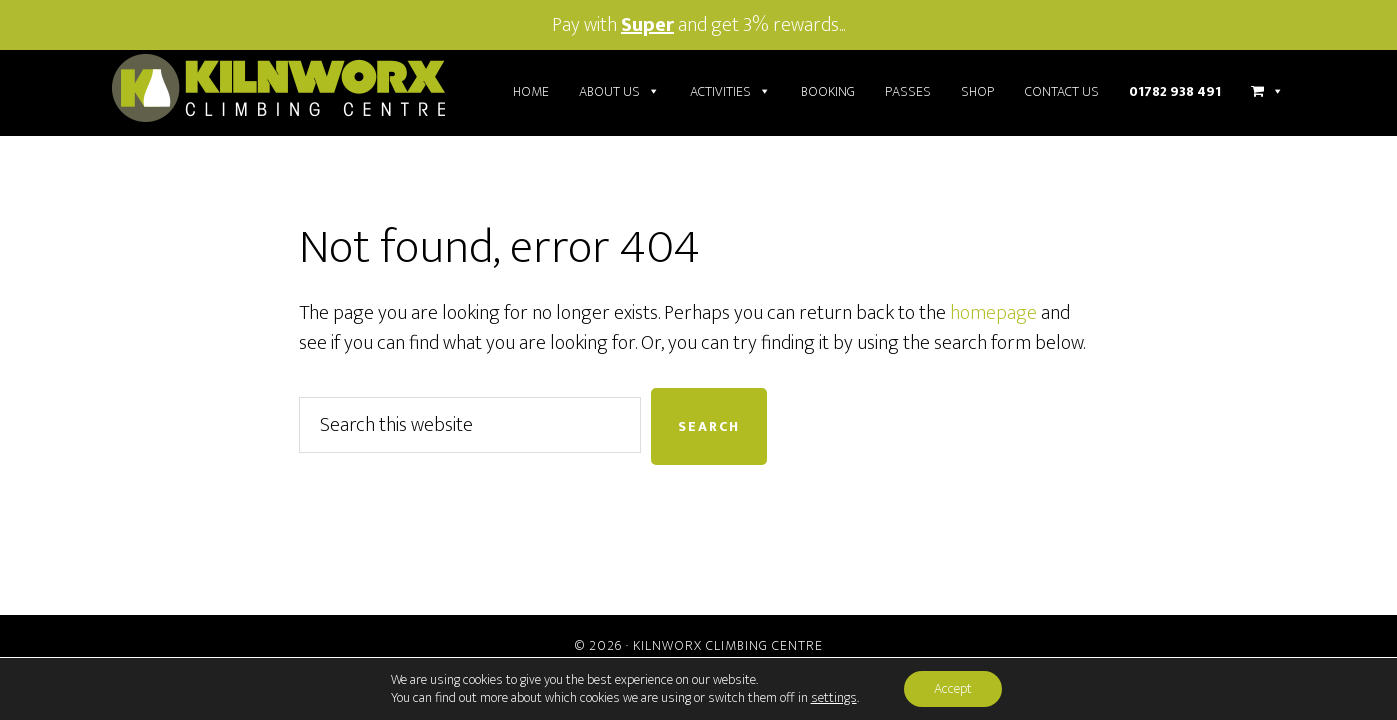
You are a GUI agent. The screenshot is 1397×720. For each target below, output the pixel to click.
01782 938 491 (1175, 91)
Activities (730, 92)
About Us (619, 92)
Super (647, 25)
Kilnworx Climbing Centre (728, 645)
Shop (978, 91)
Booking (828, 91)
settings (834, 698)
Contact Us (1062, 91)
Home (531, 91)
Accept (953, 688)
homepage (993, 313)
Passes (908, 91)
